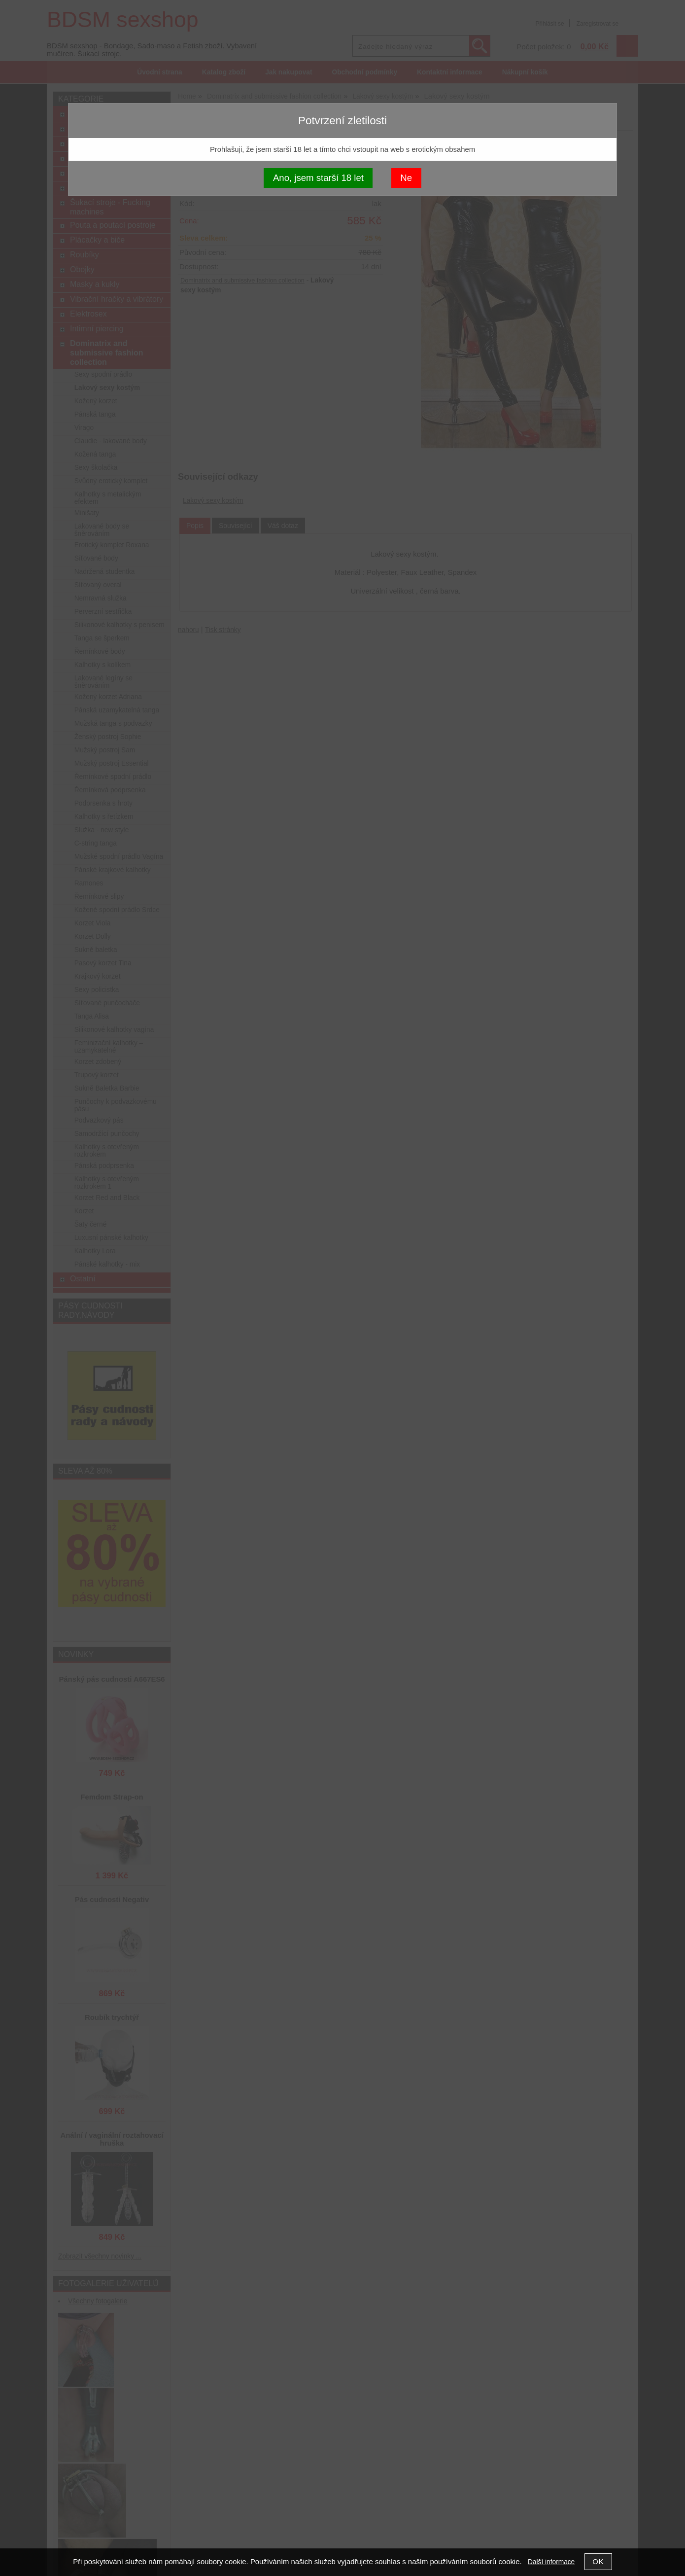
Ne (406, 178)
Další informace (551, 2562)
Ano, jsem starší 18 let (318, 178)
